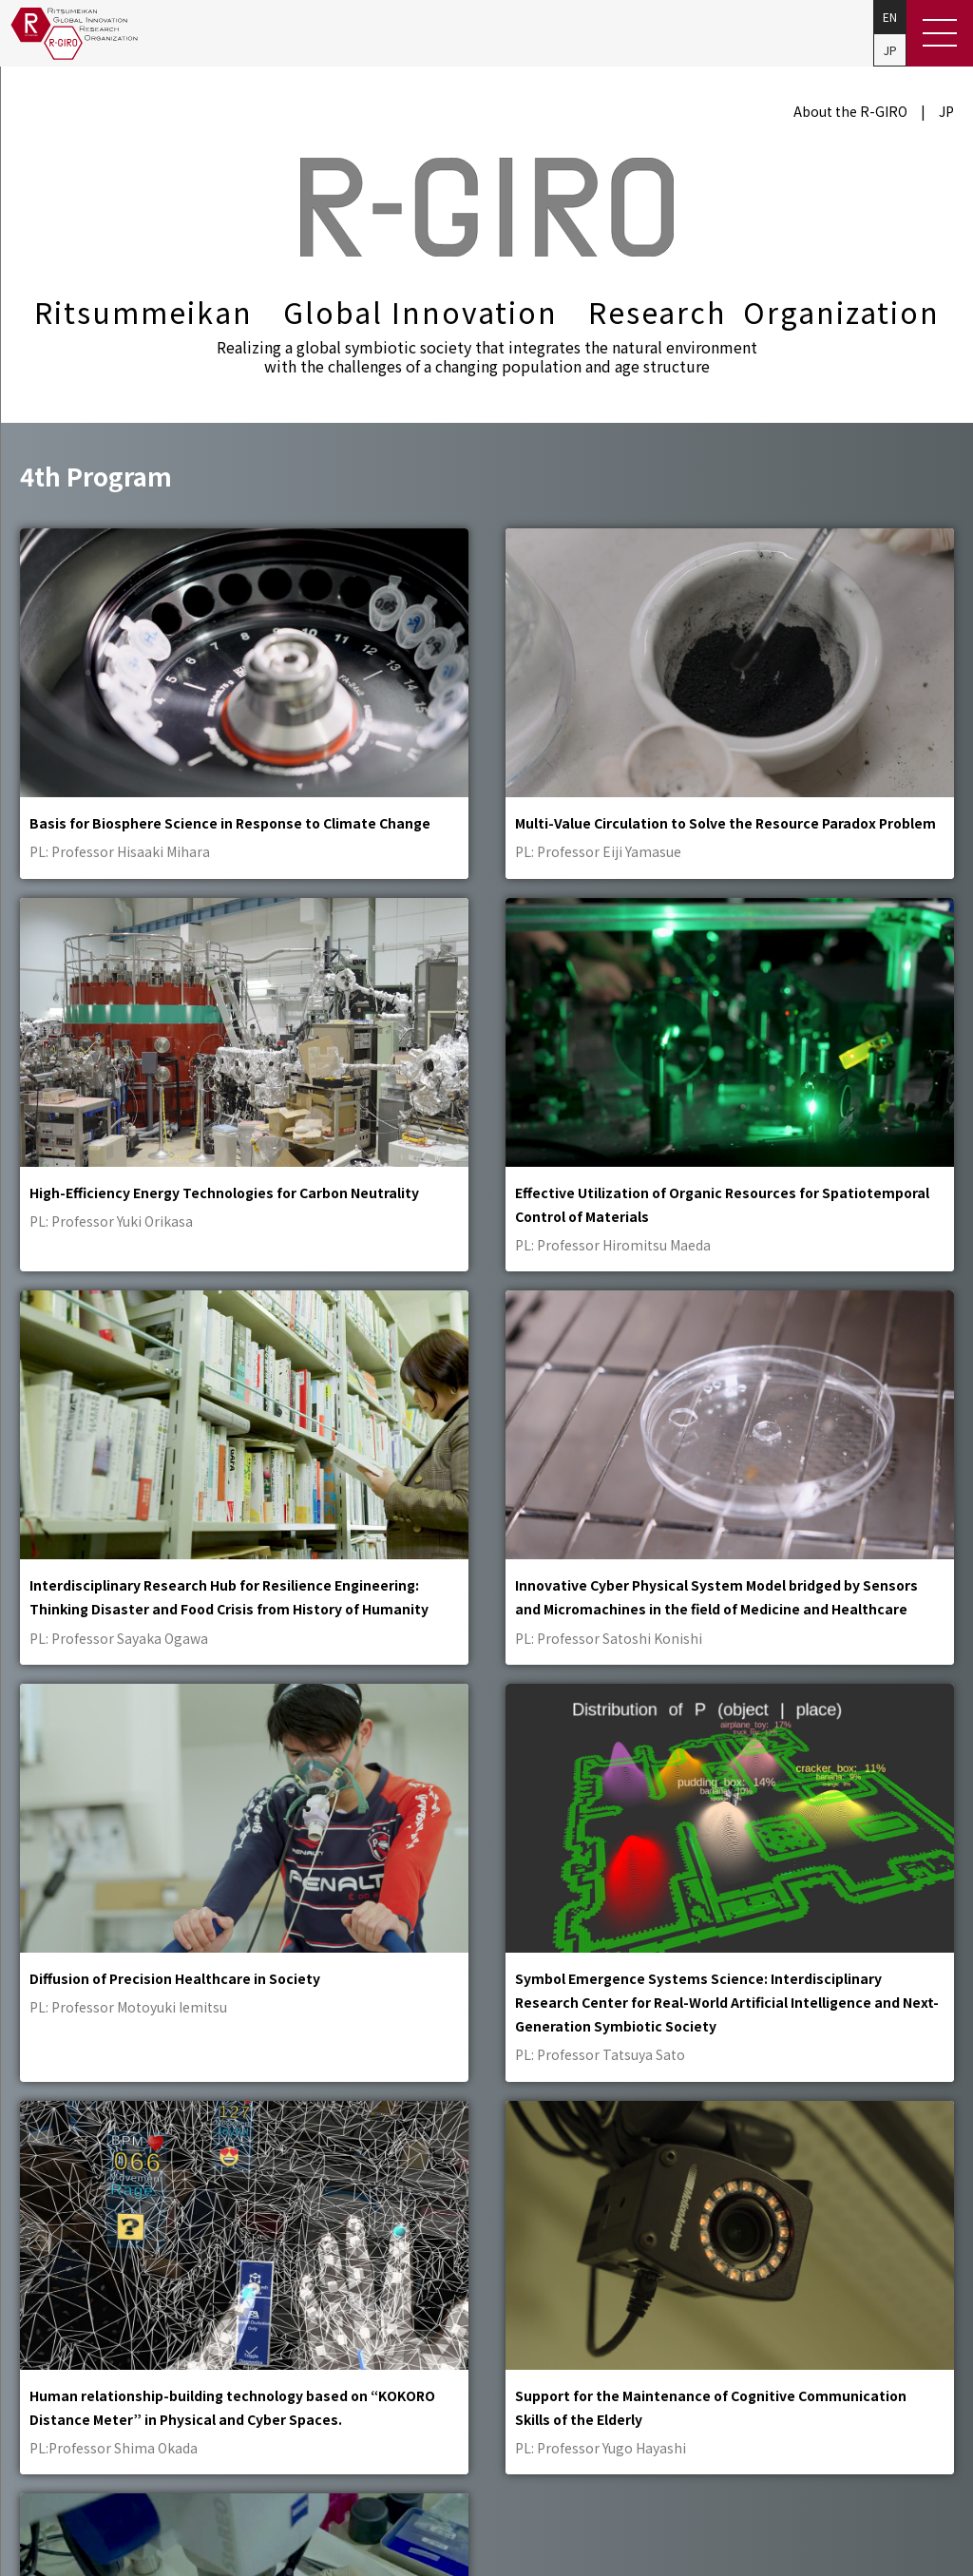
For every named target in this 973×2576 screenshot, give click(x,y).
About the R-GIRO (850, 111)
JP (890, 50)
